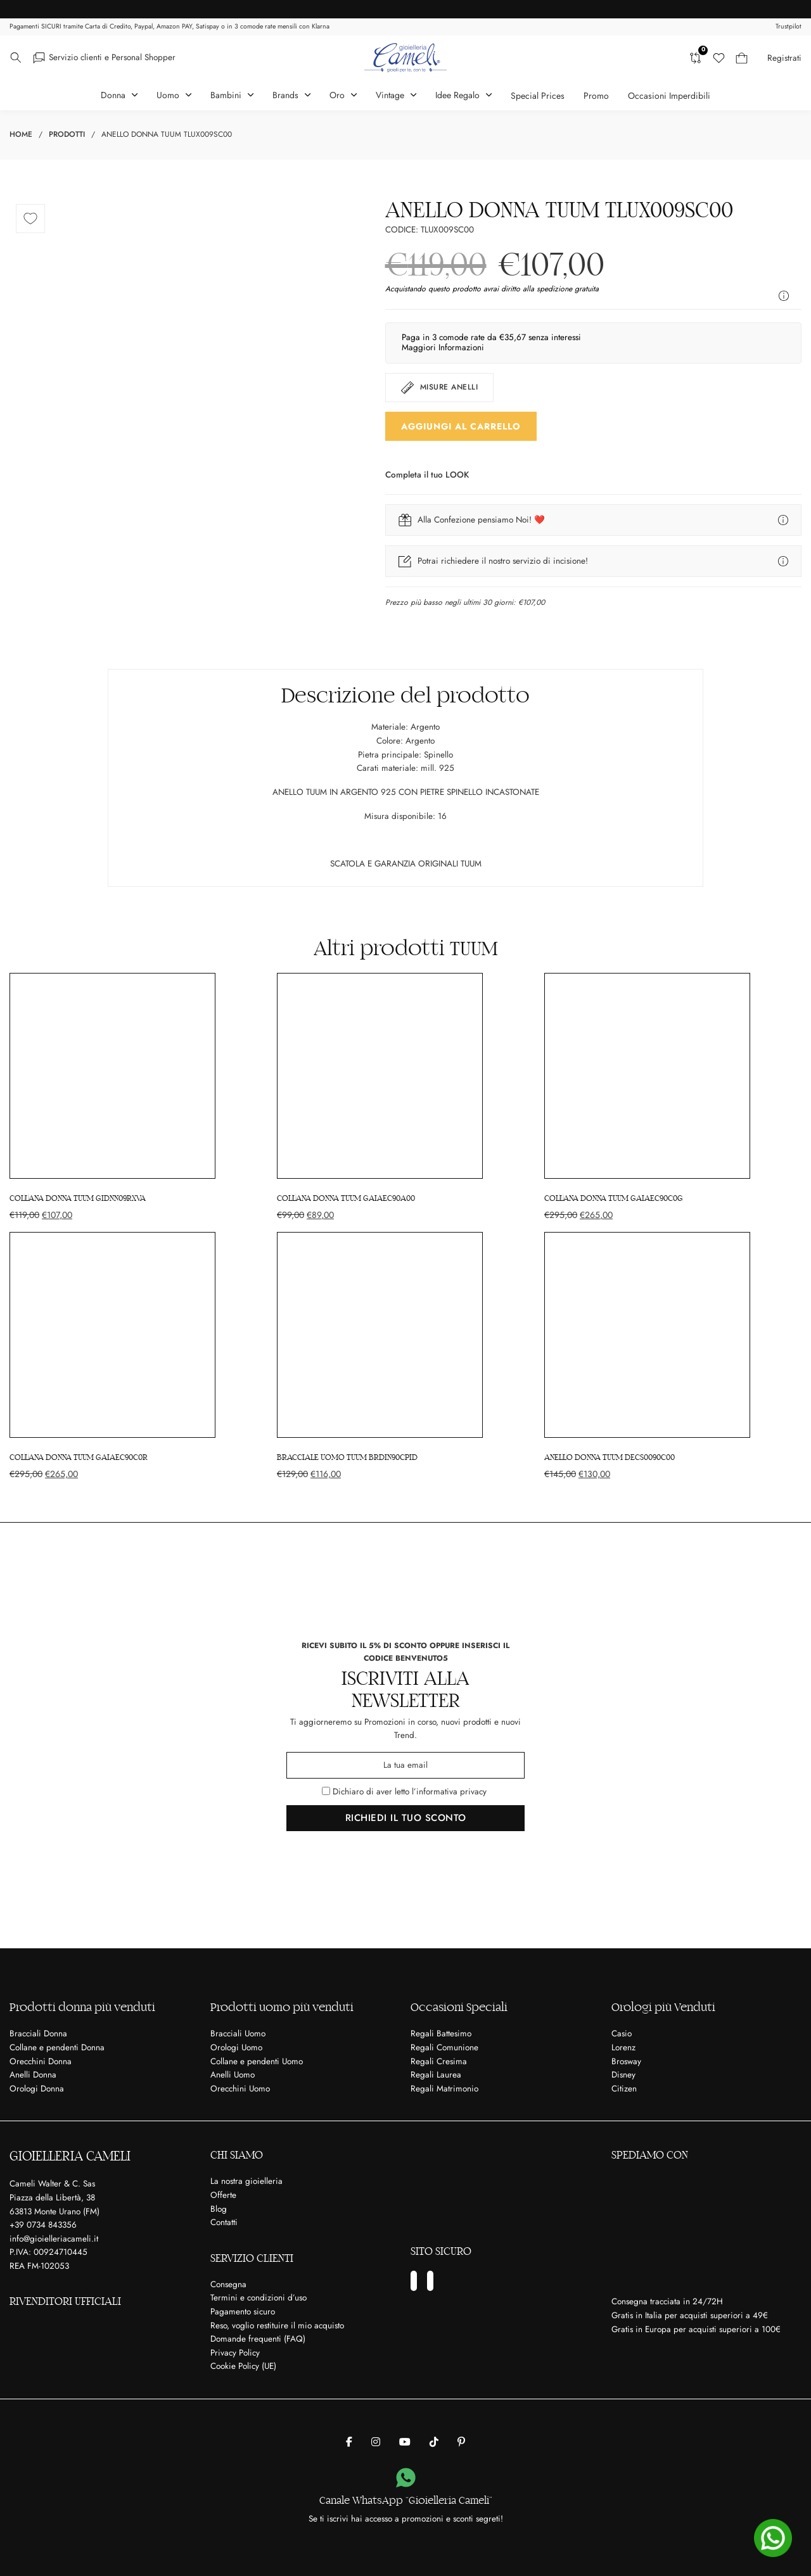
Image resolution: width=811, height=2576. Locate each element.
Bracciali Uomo (237, 2033)
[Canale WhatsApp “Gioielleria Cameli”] (406, 2478)
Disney (623, 2075)
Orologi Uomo (236, 2047)
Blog (218, 2208)
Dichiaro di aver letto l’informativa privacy (410, 1792)
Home (21, 134)
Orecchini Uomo (240, 2089)
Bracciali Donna (38, 2033)
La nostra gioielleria (246, 2181)
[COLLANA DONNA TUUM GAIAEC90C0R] (138, 1356)
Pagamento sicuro (242, 2312)
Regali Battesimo (441, 2033)
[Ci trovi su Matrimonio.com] (506, 2195)
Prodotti (67, 134)
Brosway (626, 2061)
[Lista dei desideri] (718, 58)
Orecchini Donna (41, 2061)
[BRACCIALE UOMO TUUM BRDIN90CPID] (405, 1356)
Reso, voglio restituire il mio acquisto (277, 2325)
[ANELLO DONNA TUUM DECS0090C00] (672, 1356)
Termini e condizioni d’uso (258, 2298)
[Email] (405, 1765)
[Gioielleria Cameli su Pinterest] (461, 2442)
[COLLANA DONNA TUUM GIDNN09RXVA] (138, 1097)
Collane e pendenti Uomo (256, 2061)
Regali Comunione (444, 2047)
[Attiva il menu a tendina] (16, 58)
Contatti (224, 2222)
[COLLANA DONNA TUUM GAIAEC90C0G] (672, 1097)
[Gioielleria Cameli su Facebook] (349, 2442)
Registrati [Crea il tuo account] (784, 58)
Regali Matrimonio (444, 2089)
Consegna (228, 2284)
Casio (621, 2033)
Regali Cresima (439, 2061)
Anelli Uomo (232, 2075)
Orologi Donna (37, 2089)
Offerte (223, 2195)
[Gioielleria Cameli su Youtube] (405, 2442)
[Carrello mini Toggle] (741, 58)
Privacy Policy (235, 2353)
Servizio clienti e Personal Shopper (112, 57)
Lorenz (623, 2047)
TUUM (474, 948)
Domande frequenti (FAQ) (257, 2339)
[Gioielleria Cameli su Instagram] (376, 2442)
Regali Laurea (436, 2075)
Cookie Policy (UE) (243, 2366)
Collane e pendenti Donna (57, 2047)
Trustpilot (788, 26)
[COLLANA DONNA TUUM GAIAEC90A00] (405, 1097)
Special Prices (538, 95)
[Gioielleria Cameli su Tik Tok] (434, 2442)
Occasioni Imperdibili (669, 95)
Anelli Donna (33, 2075)
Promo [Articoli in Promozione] (596, 95)
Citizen (624, 2089)
